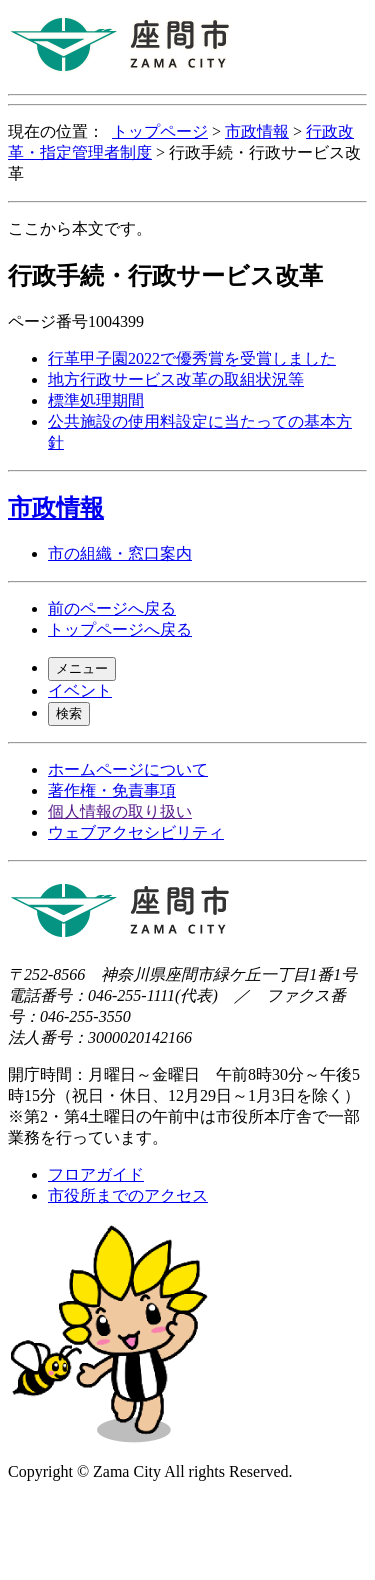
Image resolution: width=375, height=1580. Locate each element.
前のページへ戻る (112, 608)
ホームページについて (128, 769)
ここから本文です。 (80, 228)
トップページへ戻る (120, 629)
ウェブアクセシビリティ (136, 832)
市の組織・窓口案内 (120, 553)
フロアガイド (96, 1174)
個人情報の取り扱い (120, 811)
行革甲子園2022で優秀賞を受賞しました (192, 358)
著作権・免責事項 (112, 790)
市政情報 (257, 131)
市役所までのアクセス (128, 1195)
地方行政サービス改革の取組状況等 (176, 379)
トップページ (160, 131)
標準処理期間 (96, 400)
